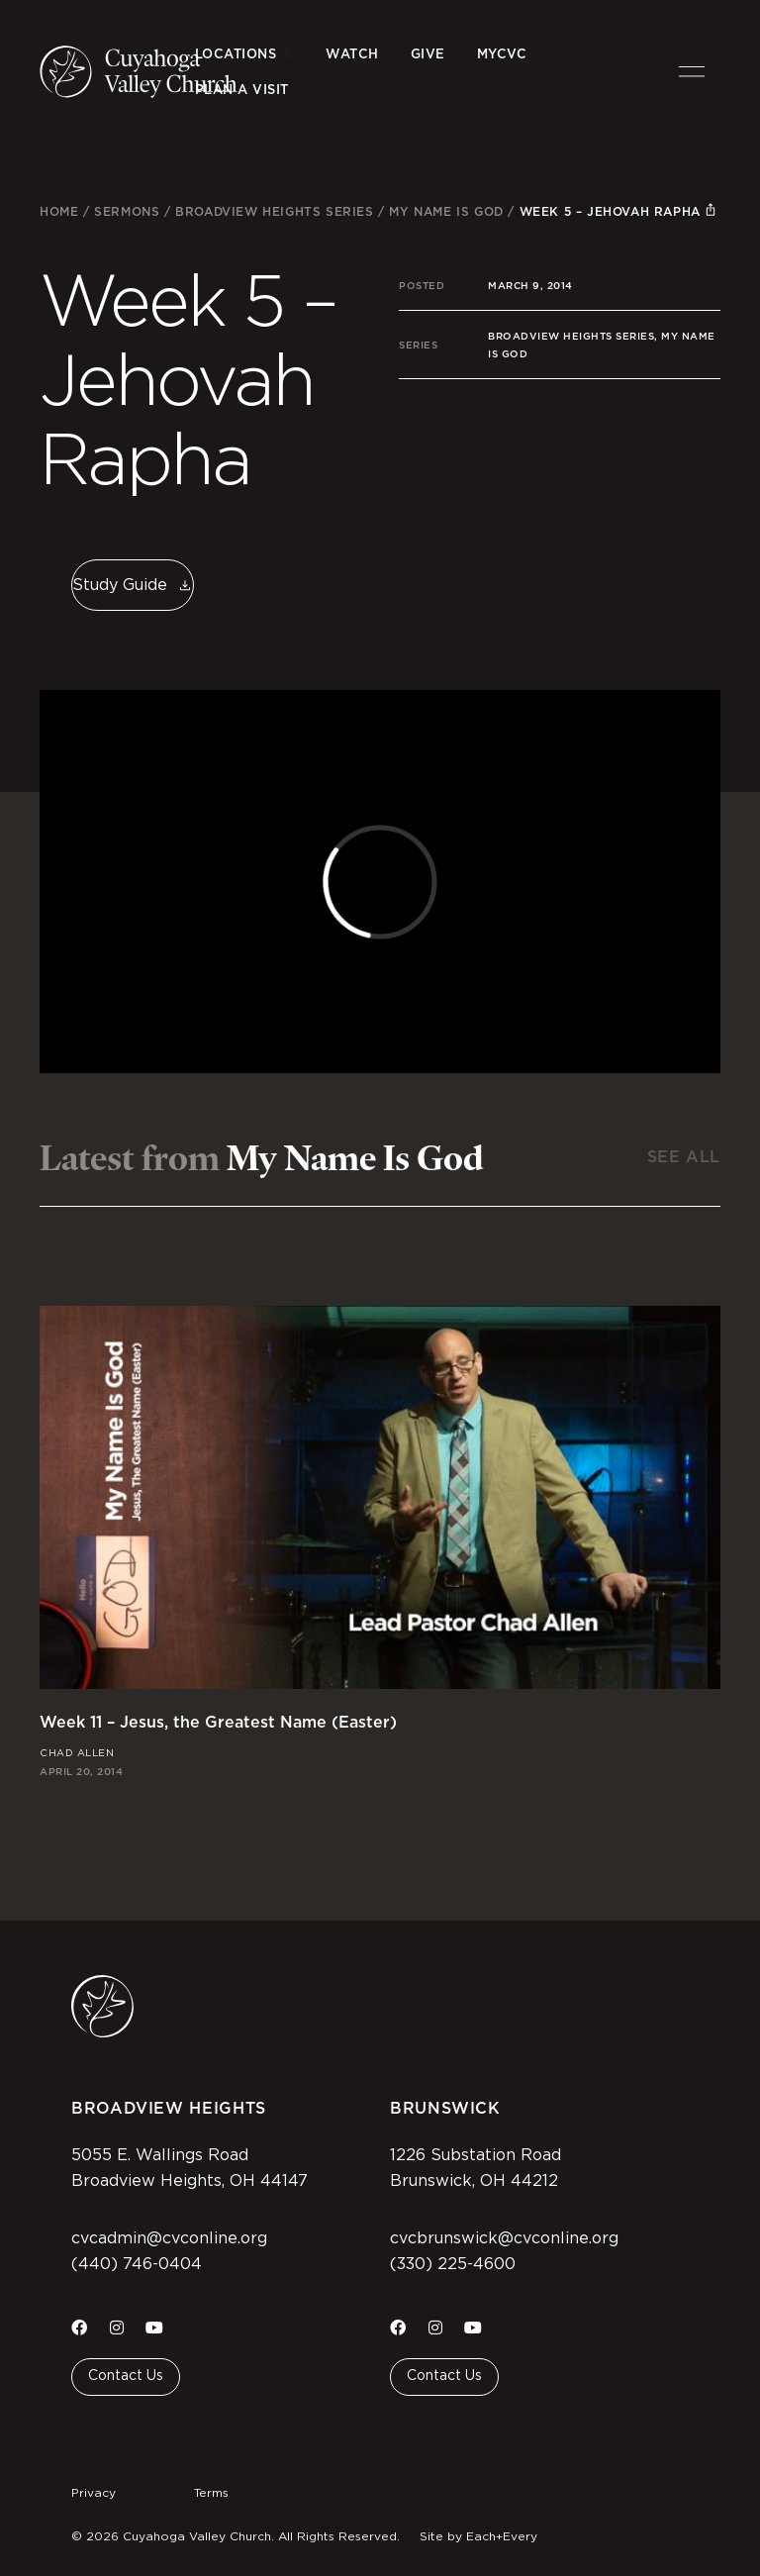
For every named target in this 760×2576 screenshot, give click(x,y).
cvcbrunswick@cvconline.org (504, 2238)
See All (683, 1156)
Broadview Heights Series (274, 211)
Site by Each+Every (478, 2536)
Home (59, 211)
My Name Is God (446, 211)
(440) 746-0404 (136, 2264)
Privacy (93, 2493)
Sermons (126, 211)
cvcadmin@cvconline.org (169, 2238)
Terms (211, 2493)
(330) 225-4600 (453, 2264)
